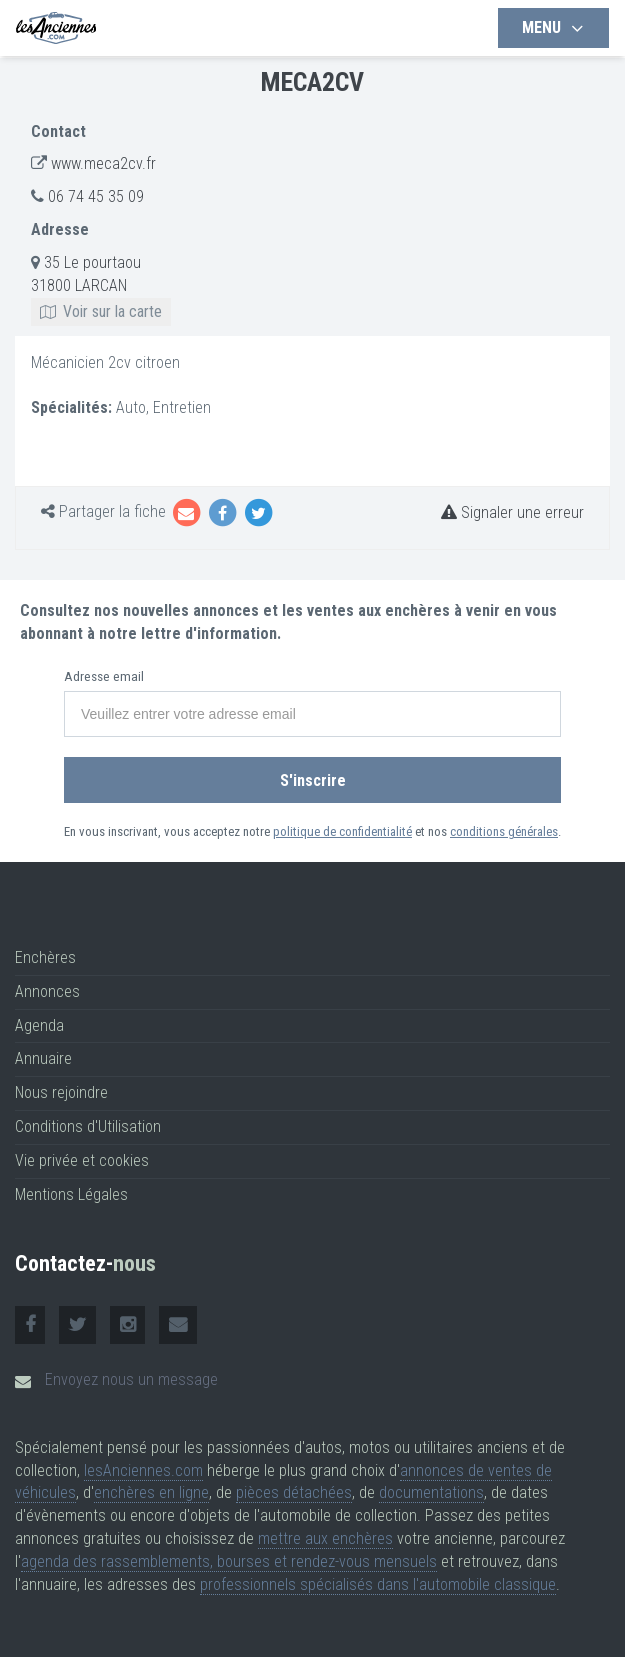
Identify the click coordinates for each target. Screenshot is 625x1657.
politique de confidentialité (342, 831)
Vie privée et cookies (82, 1160)
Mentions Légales (71, 1194)
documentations (431, 1492)
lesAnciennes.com (143, 1470)
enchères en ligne (151, 1492)
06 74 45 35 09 (96, 196)
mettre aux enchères (325, 1538)
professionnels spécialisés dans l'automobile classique (378, 1584)
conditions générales (504, 831)
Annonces (47, 991)
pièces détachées (294, 1492)
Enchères (45, 957)
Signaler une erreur (512, 512)
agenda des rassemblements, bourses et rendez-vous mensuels (229, 1561)
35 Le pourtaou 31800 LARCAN (101, 286)
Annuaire (43, 1058)
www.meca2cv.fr (103, 163)
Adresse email (104, 676)
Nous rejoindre (61, 1092)
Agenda (39, 1025)
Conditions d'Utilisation (88, 1126)
